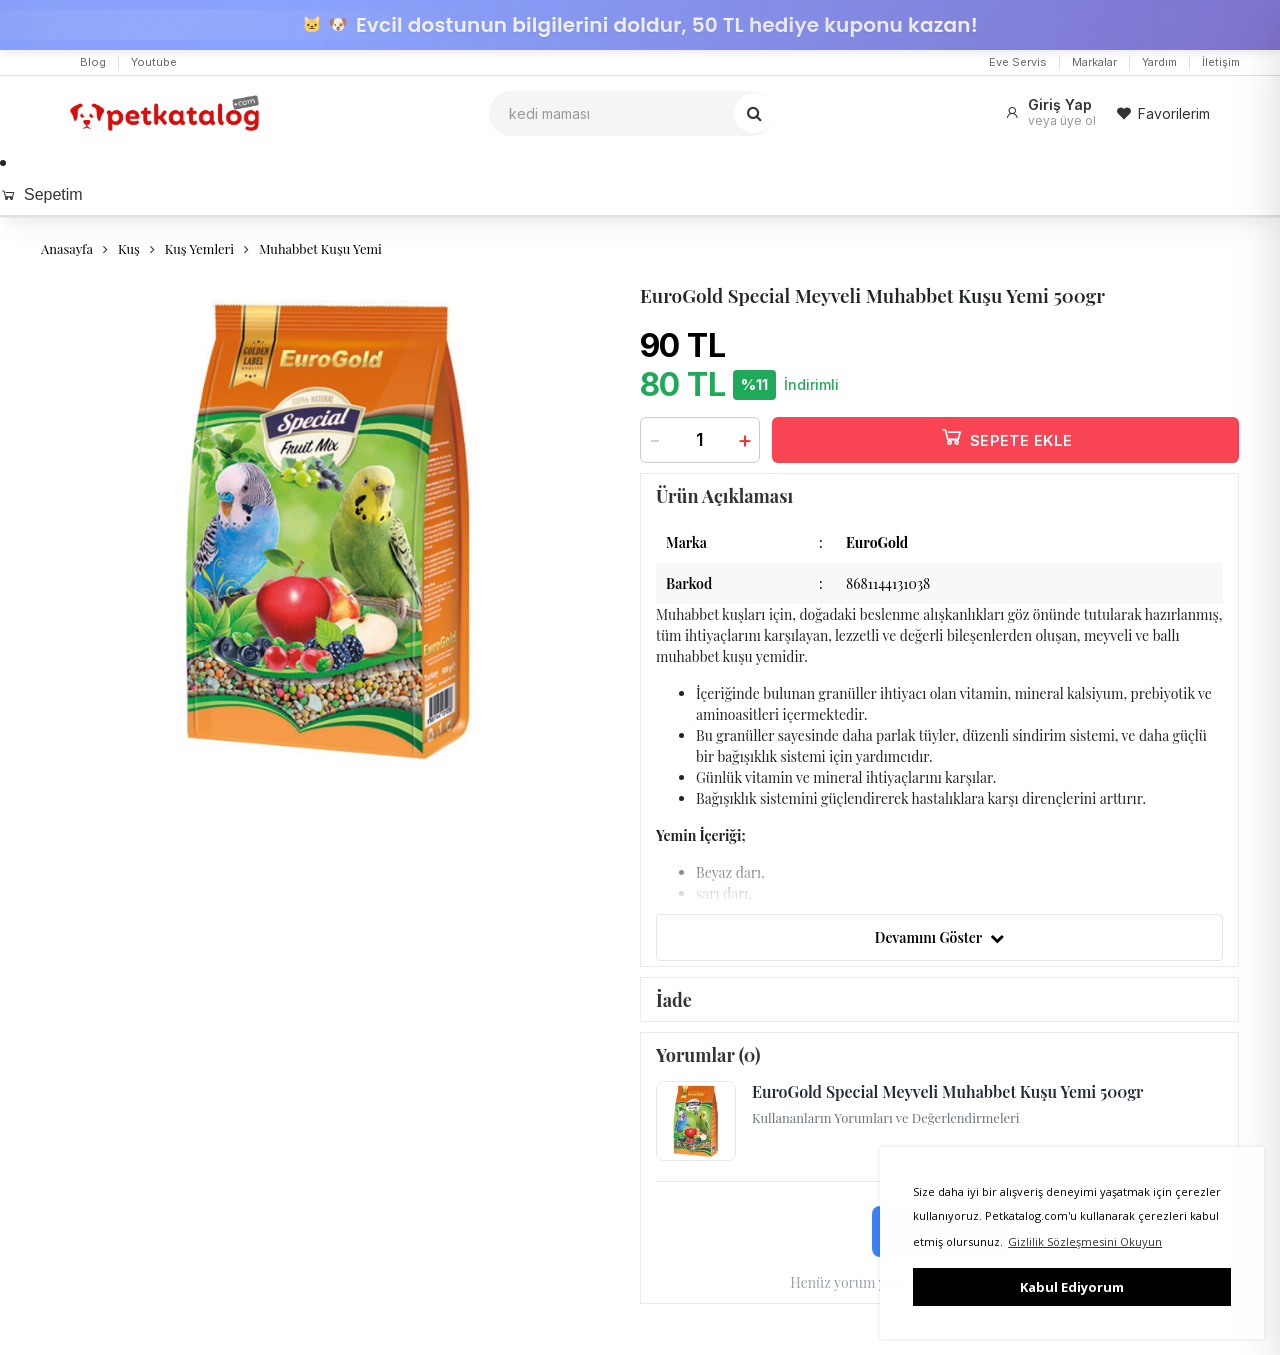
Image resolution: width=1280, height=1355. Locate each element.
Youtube (154, 62)
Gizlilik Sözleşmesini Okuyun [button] (1085, 1241)
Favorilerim (1163, 113)
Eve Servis (1018, 62)
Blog (93, 62)
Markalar (1094, 62)
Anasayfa (67, 248)
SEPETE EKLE (1006, 436)
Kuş (129, 248)
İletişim (1221, 62)
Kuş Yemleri (199, 248)
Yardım (1159, 62)
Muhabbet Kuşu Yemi (320, 248)
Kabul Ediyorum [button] (1072, 1287)
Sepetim (41, 194)
